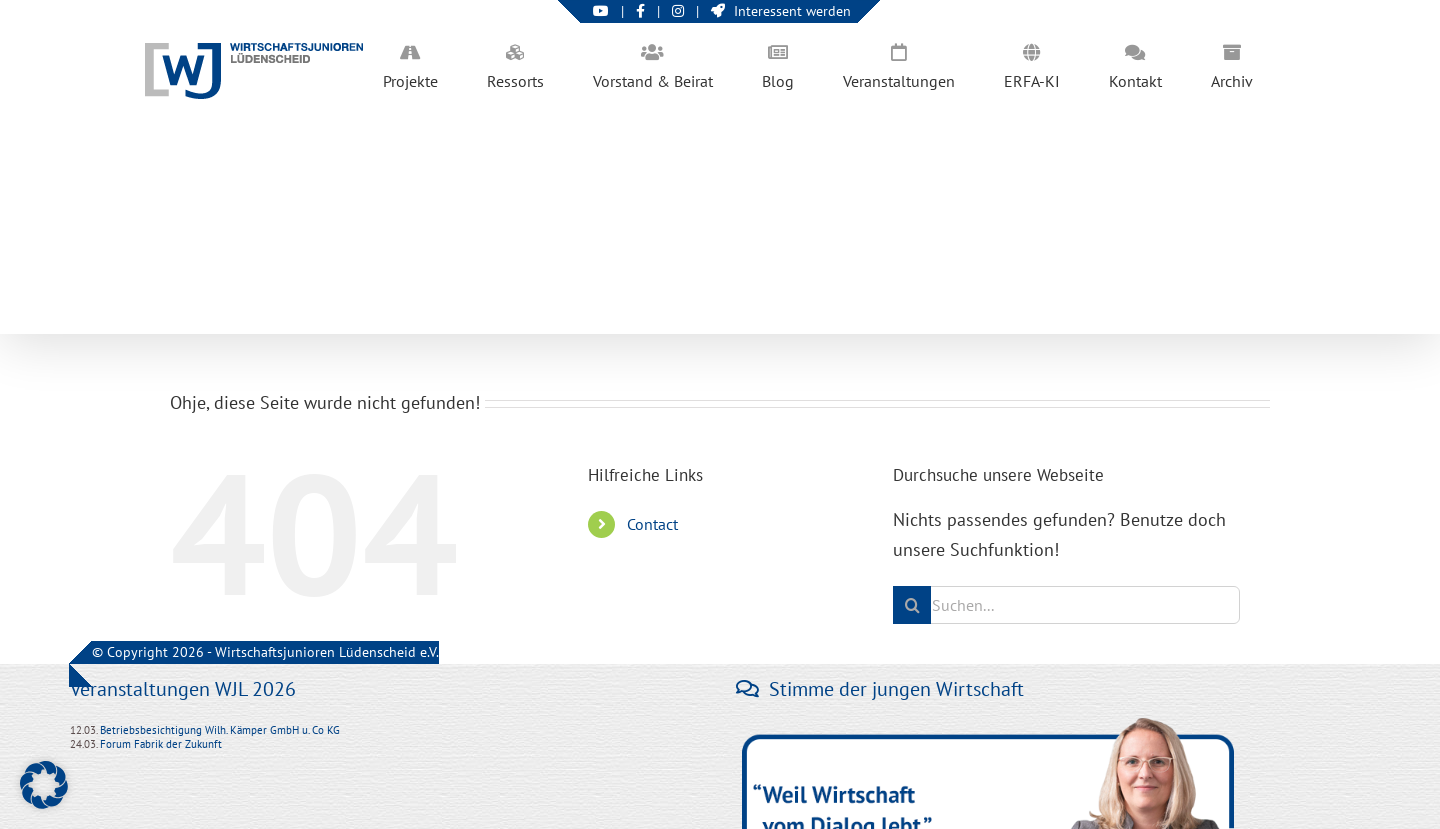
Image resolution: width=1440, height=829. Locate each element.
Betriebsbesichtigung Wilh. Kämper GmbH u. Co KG (220, 730)
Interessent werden (781, 11)
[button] (44, 785)
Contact (652, 524)
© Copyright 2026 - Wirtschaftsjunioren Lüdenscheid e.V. (265, 652)
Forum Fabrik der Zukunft (161, 744)
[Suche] (912, 605)
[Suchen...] (1066, 605)
